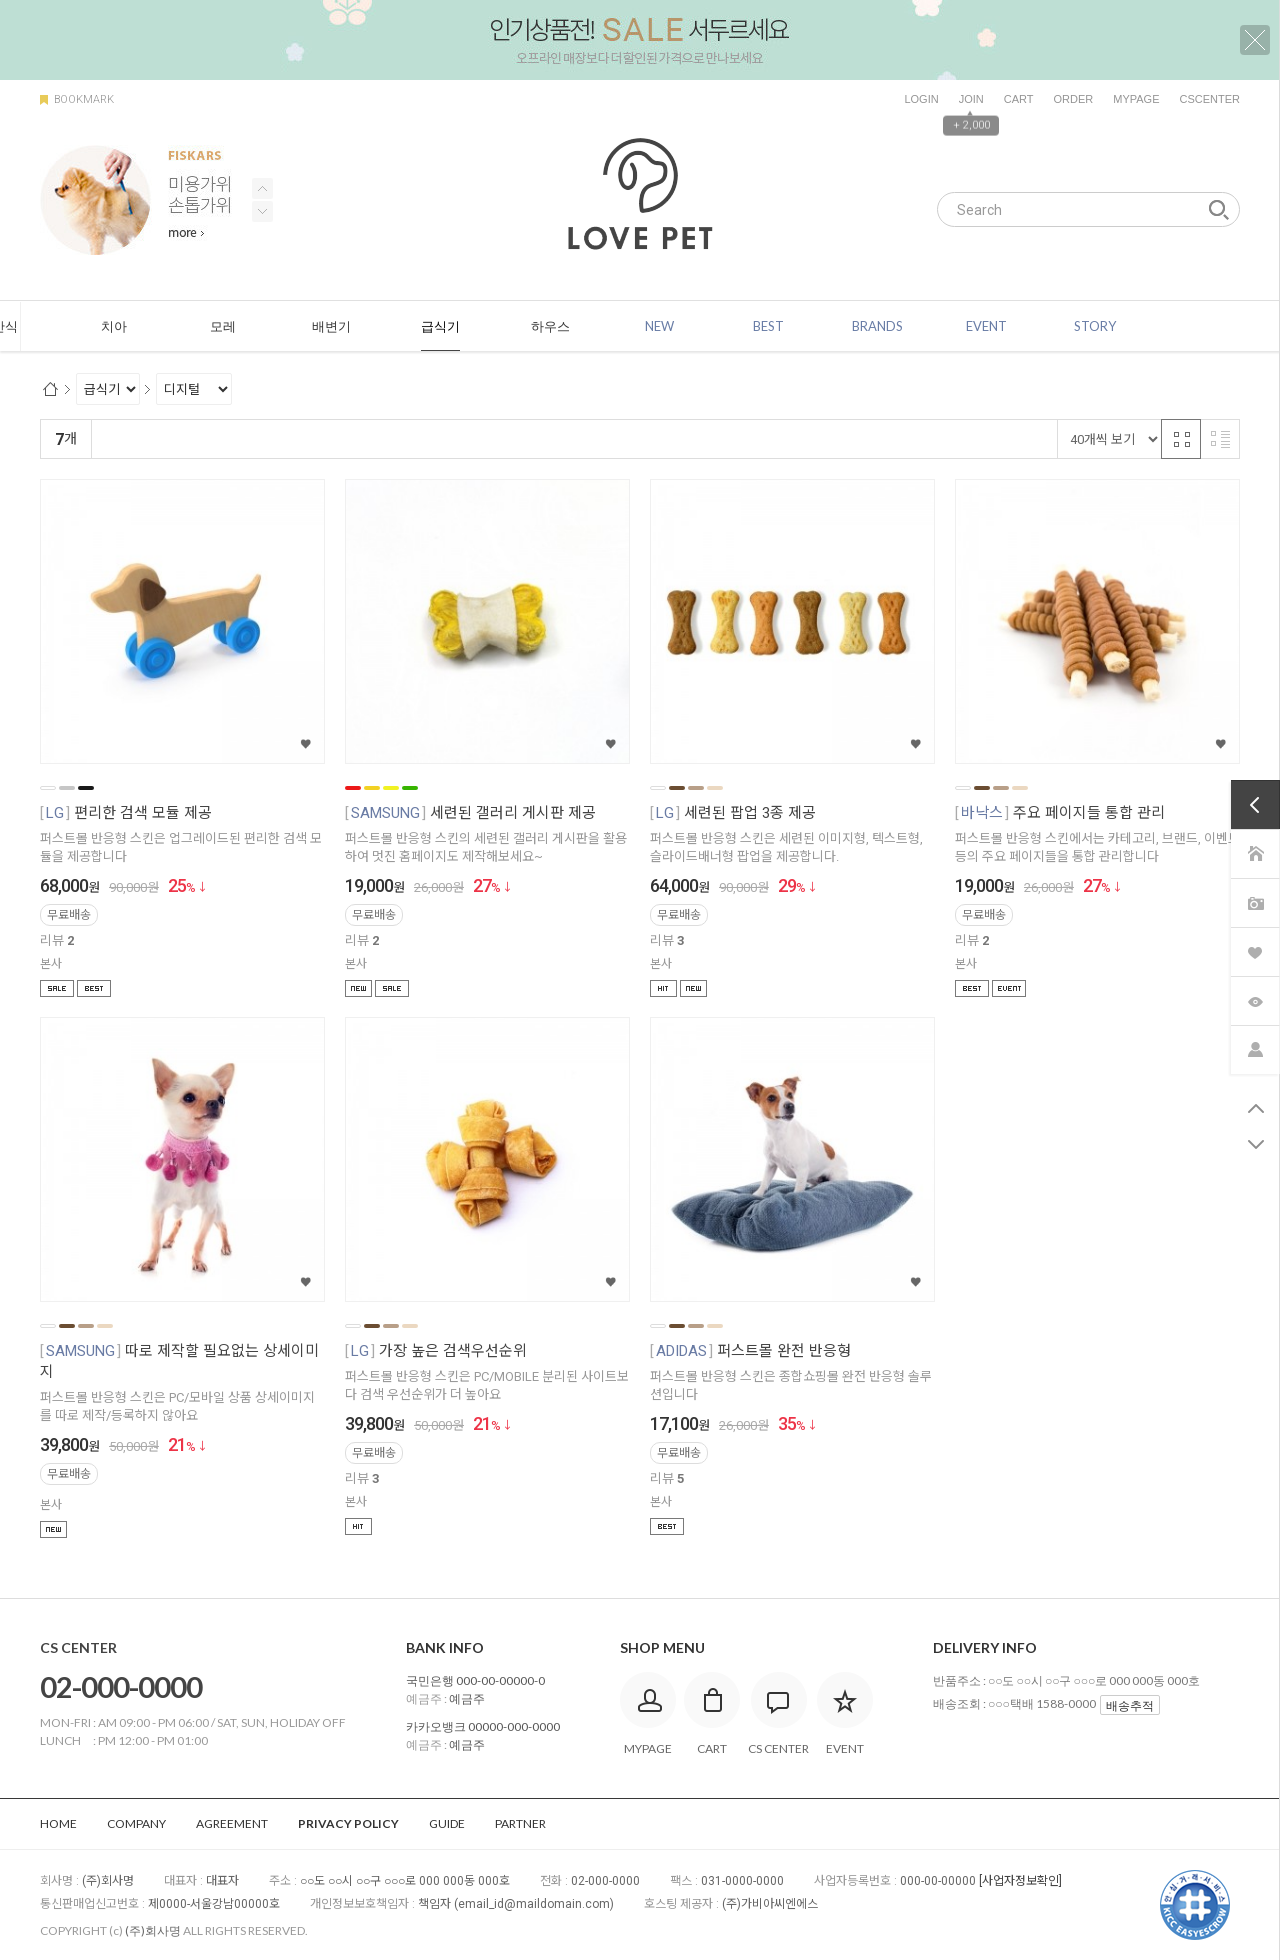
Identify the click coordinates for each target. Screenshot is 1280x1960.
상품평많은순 (437, 439)
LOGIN (921, 99)
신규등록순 (188, 439)
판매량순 (518, 439)
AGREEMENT (232, 1823)
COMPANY (136, 1823)
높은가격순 (350, 439)
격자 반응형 (1181, 439)
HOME (58, 1823)
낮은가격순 (269, 439)
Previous (262, 211)
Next (262, 188)
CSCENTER (1209, 99)
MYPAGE (1136, 99)
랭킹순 (119, 439)
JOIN (971, 99)
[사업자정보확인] (1020, 1881)
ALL (75, 327)
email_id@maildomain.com (534, 1904)
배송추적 (1130, 1705)
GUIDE (447, 1823)
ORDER (1073, 99)
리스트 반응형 (1220, 439)
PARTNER (520, 1823)
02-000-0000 (121, 1686)
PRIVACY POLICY (348, 1823)
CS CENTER (78, 1647)
